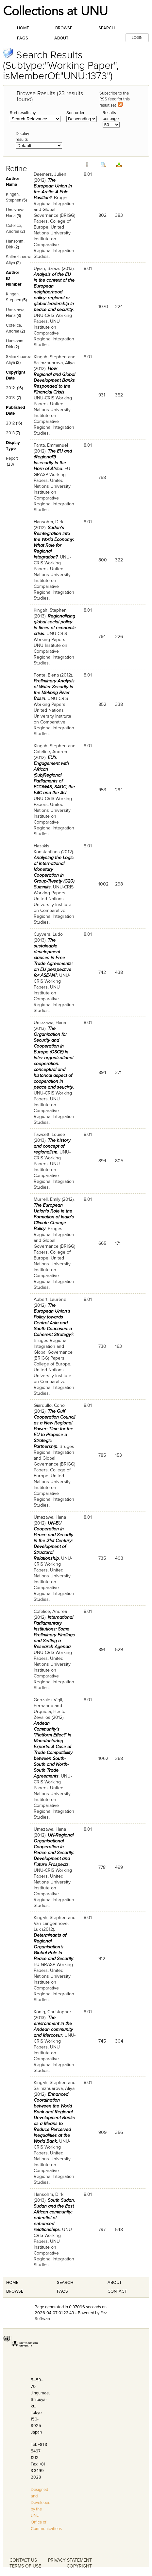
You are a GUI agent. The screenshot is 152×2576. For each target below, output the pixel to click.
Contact (117, 2291)
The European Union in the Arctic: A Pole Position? (53, 189)
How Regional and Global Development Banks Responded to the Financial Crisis (54, 380)
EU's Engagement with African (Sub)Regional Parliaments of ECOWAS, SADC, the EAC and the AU (54, 775)
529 (119, 1649)
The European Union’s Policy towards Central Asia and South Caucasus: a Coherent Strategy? (53, 1320)
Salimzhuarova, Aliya (54, 362)
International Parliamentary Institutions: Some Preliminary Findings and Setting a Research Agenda (54, 1632)
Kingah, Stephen (50, 357)
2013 (10, 397)
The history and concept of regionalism (52, 1146)
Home (23, 28)
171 (118, 1243)
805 (119, 1161)
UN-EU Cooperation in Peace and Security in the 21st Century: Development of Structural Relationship (53, 1540)
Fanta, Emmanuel (51, 445)
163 (118, 1346)
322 (119, 560)
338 (119, 704)
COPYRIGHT (79, 2566)
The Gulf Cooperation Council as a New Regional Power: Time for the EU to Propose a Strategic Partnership (54, 1428)
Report (12, 458)
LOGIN (137, 38)
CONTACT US (23, 2560)
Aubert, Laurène (50, 1299)
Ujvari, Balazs (47, 268)
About (61, 38)
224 (119, 306)
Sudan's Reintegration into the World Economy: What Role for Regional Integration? (54, 542)
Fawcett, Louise (49, 1134)
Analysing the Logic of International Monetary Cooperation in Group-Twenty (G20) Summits (54, 872)
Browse (63, 28)
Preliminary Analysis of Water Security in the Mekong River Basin (54, 689)
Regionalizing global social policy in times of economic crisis (55, 624)
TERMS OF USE (25, 2566)
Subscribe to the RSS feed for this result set (114, 99)
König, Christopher (52, 2012)
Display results (22, 136)
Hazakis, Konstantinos (47, 849)
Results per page (111, 115)
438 (119, 972)
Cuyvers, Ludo (48, 934)
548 (119, 2229)
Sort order (75, 112)
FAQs (22, 38)
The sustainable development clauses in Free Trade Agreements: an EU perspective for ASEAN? (53, 957)
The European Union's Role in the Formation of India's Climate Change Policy (54, 1216)
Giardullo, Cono (49, 1405)
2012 (10, 388)
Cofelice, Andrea (50, 751)
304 (119, 2041)
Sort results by (23, 112)
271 (118, 1072)
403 (119, 1558)
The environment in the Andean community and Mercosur (53, 2026)
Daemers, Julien (50, 174)
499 (119, 1867)
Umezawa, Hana (50, 1022)
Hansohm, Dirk (48, 522)
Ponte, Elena (46, 675)
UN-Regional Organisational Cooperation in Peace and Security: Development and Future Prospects (54, 1849)
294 (119, 790)
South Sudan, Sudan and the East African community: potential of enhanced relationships (54, 2214)
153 (118, 1455)
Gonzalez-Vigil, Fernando (48, 1702)
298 (119, 884)
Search (106, 28)
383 (119, 215)
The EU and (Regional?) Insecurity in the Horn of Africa (53, 459)
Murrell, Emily (47, 1199)
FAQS (62, 2291)
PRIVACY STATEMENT (70, 2560)
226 (119, 636)
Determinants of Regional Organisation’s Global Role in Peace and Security (53, 1946)
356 (119, 2132)
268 (119, 1758)
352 (119, 395)
